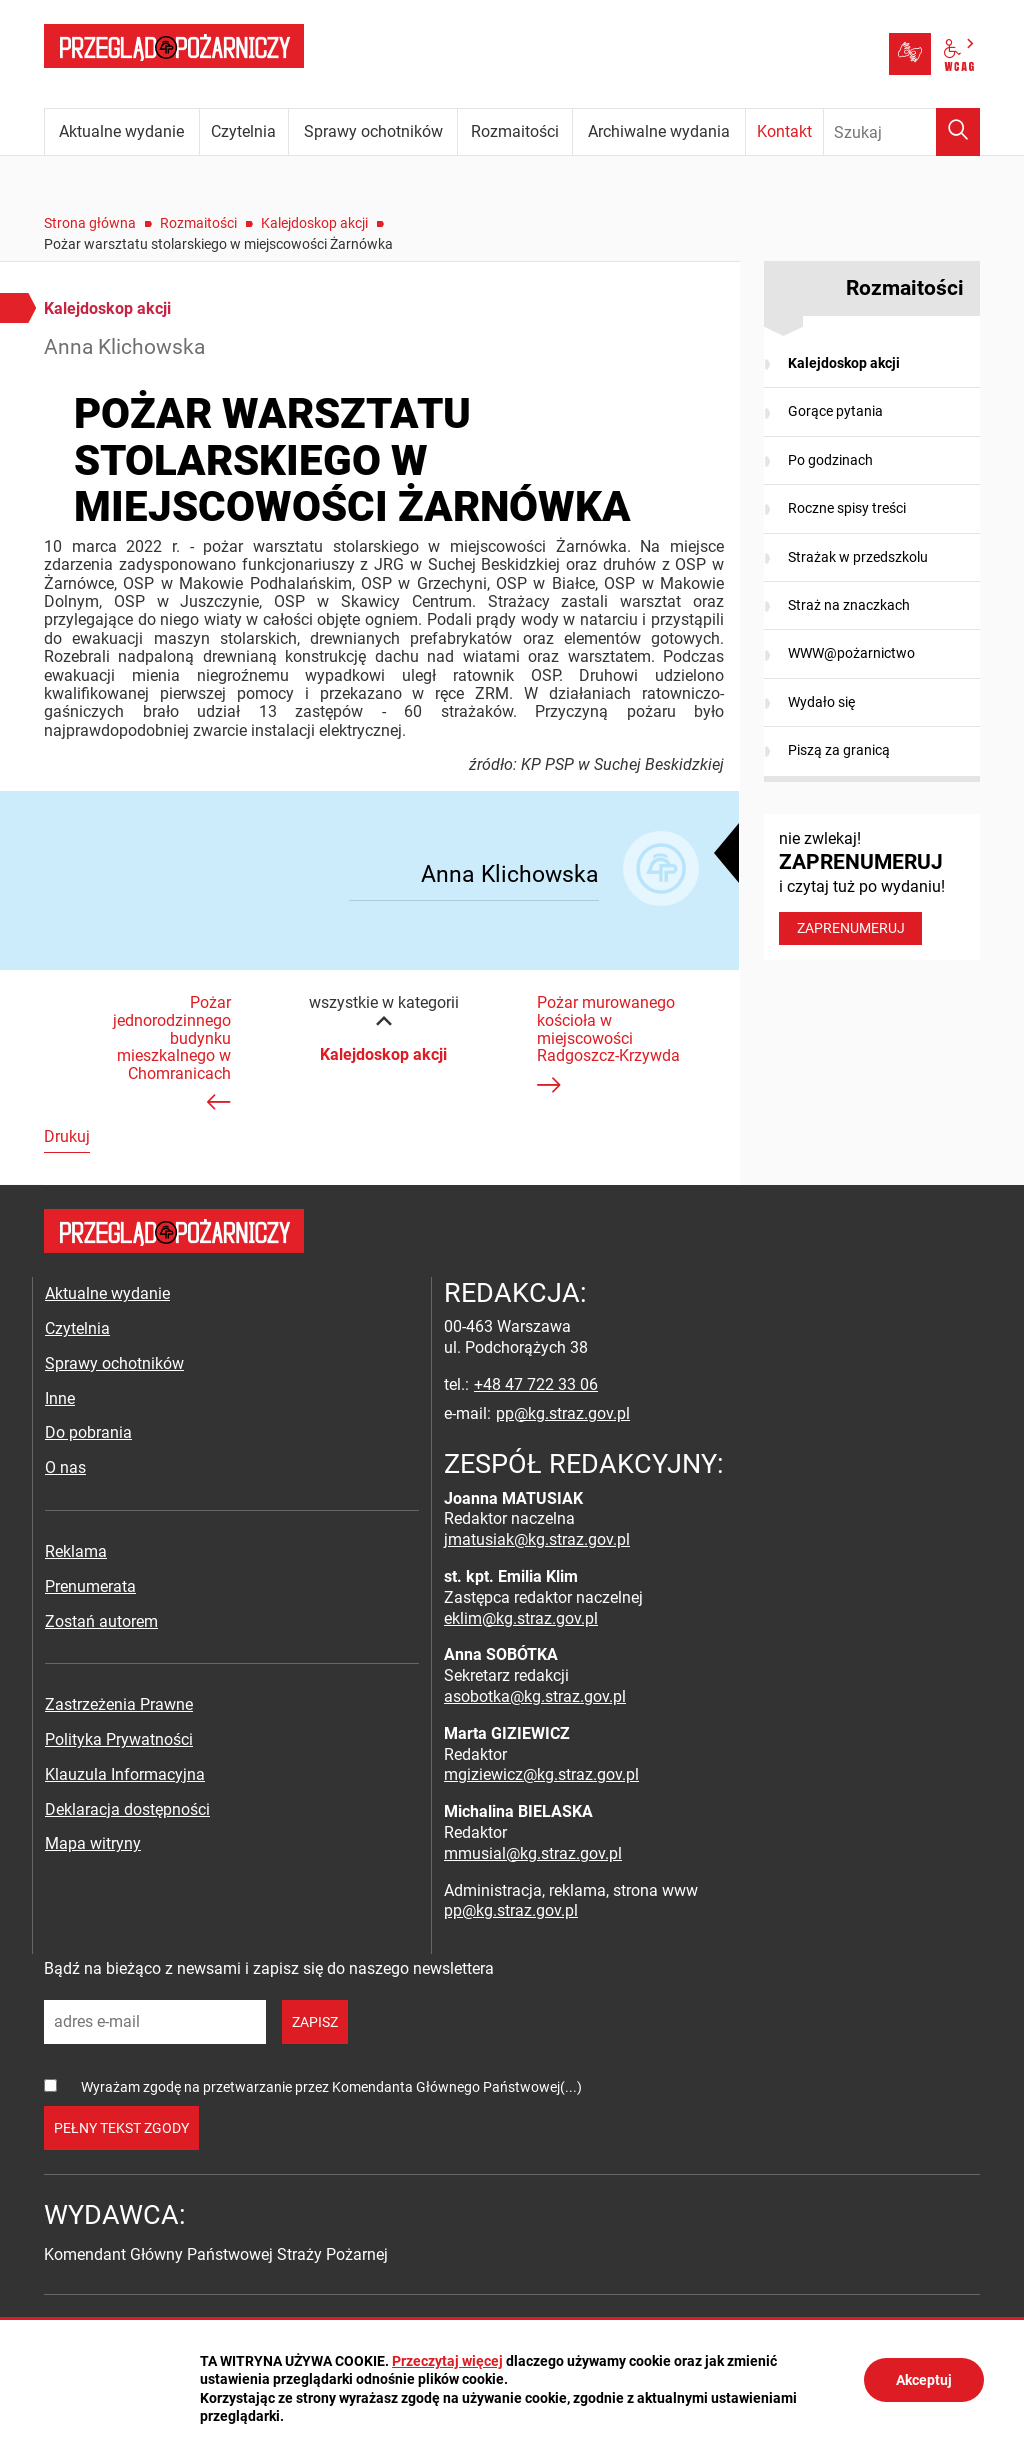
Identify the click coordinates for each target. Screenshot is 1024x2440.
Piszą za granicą (839, 750)
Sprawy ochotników (114, 1363)
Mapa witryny (93, 1843)
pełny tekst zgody (121, 2128)
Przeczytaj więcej (447, 2361)
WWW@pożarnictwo (851, 653)
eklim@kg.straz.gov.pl (521, 1618)
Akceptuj (924, 2380)
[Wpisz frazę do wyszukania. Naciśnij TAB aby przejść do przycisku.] (902, 132)
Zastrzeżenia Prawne (119, 1704)
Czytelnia (77, 1328)
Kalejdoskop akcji (314, 223)
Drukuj (67, 1136)
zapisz (315, 2022)
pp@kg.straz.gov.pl (563, 1413)
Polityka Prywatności (119, 1739)
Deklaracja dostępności (127, 1809)
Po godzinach (830, 460)
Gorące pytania (835, 411)
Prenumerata (90, 1586)
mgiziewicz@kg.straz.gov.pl (541, 1774)
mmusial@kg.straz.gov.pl (533, 1853)
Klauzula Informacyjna (125, 1774)
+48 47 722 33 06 (536, 1384)
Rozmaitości (198, 223)
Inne (60, 1398)
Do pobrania (88, 1432)
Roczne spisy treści (847, 508)
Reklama (76, 1551)
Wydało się (821, 702)
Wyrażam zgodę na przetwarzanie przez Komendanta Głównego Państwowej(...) (331, 2087)
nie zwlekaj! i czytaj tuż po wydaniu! (872, 887)
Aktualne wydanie (107, 1293)
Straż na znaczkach (849, 605)
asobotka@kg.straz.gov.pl (535, 1696)
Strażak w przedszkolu (858, 557)
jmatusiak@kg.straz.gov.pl (537, 1539)
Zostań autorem (101, 1621)
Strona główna (90, 223)
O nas (65, 1467)
